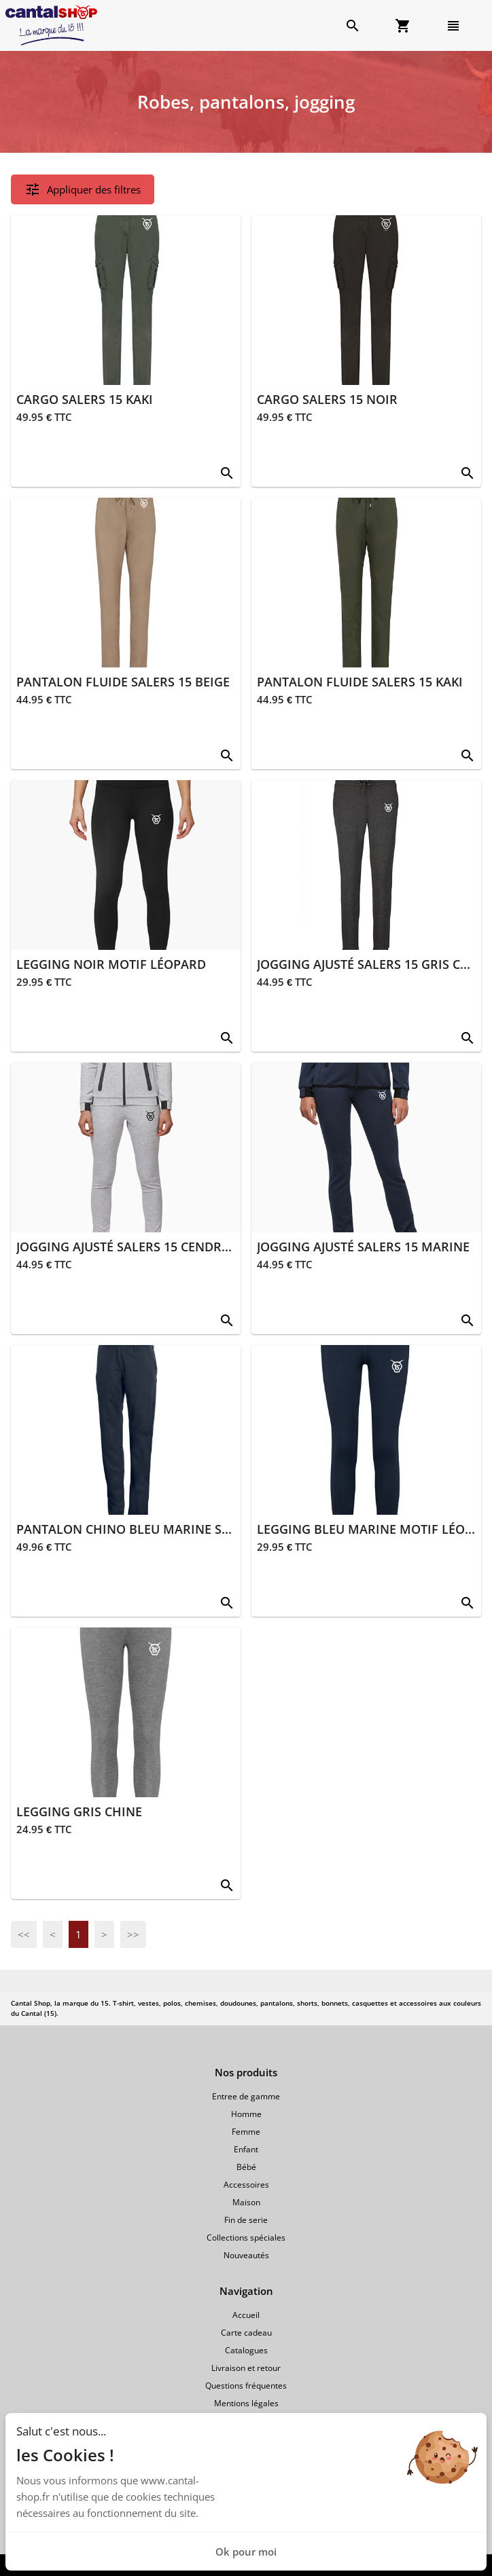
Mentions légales (246, 2403)
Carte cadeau (246, 2332)
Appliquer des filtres (82, 189)
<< (24, 1934)
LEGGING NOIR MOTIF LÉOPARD (111, 964)
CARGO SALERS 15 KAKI (84, 399)
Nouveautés (246, 2255)
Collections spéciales (246, 2237)
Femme (246, 2131)
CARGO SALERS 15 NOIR (327, 399)
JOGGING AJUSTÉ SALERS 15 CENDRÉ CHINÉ (142, 1246)
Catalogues (246, 2350)
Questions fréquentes (246, 2385)
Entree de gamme (246, 2096)
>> (133, 1934)
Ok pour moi (246, 2551)
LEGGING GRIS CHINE (79, 1811)
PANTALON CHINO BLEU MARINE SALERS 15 (145, 1529)
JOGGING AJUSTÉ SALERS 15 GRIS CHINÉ (373, 964)
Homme (246, 2114)
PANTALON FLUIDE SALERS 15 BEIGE (123, 682)
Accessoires (246, 2184)
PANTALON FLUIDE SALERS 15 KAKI (360, 682)
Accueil (246, 2315)
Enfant (246, 2149)
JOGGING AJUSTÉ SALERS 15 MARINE (363, 1246)
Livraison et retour (246, 2368)
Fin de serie (246, 2220)
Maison (246, 2202)
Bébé (246, 2167)
